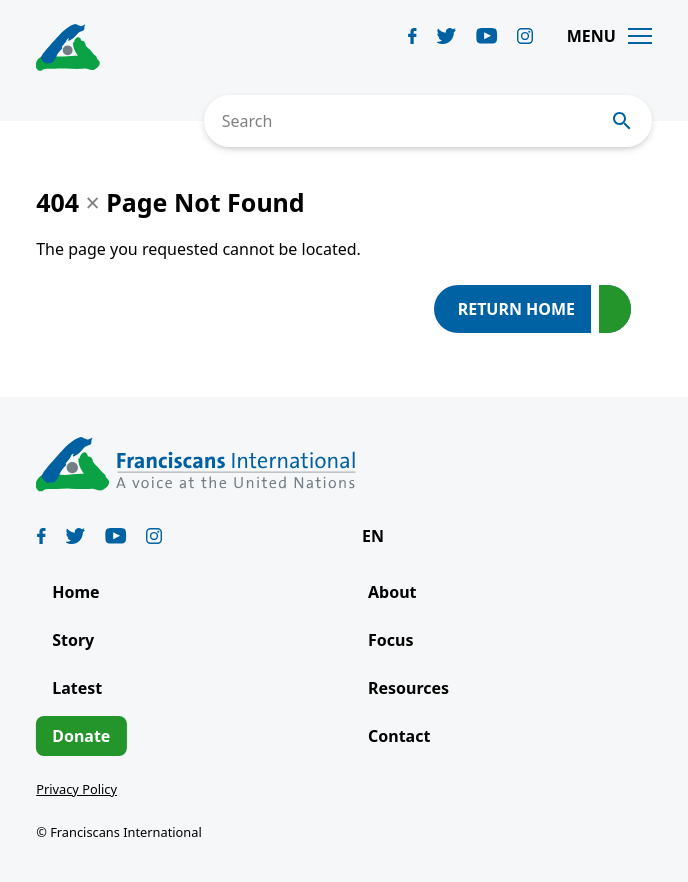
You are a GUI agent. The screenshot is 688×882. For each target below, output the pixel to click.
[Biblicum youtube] (487, 36)
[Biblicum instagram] (525, 36)
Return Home (516, 309)
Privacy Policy (76, 789)
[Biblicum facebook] (412, 36)
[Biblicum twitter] (446, 36)
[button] (383, 536)
